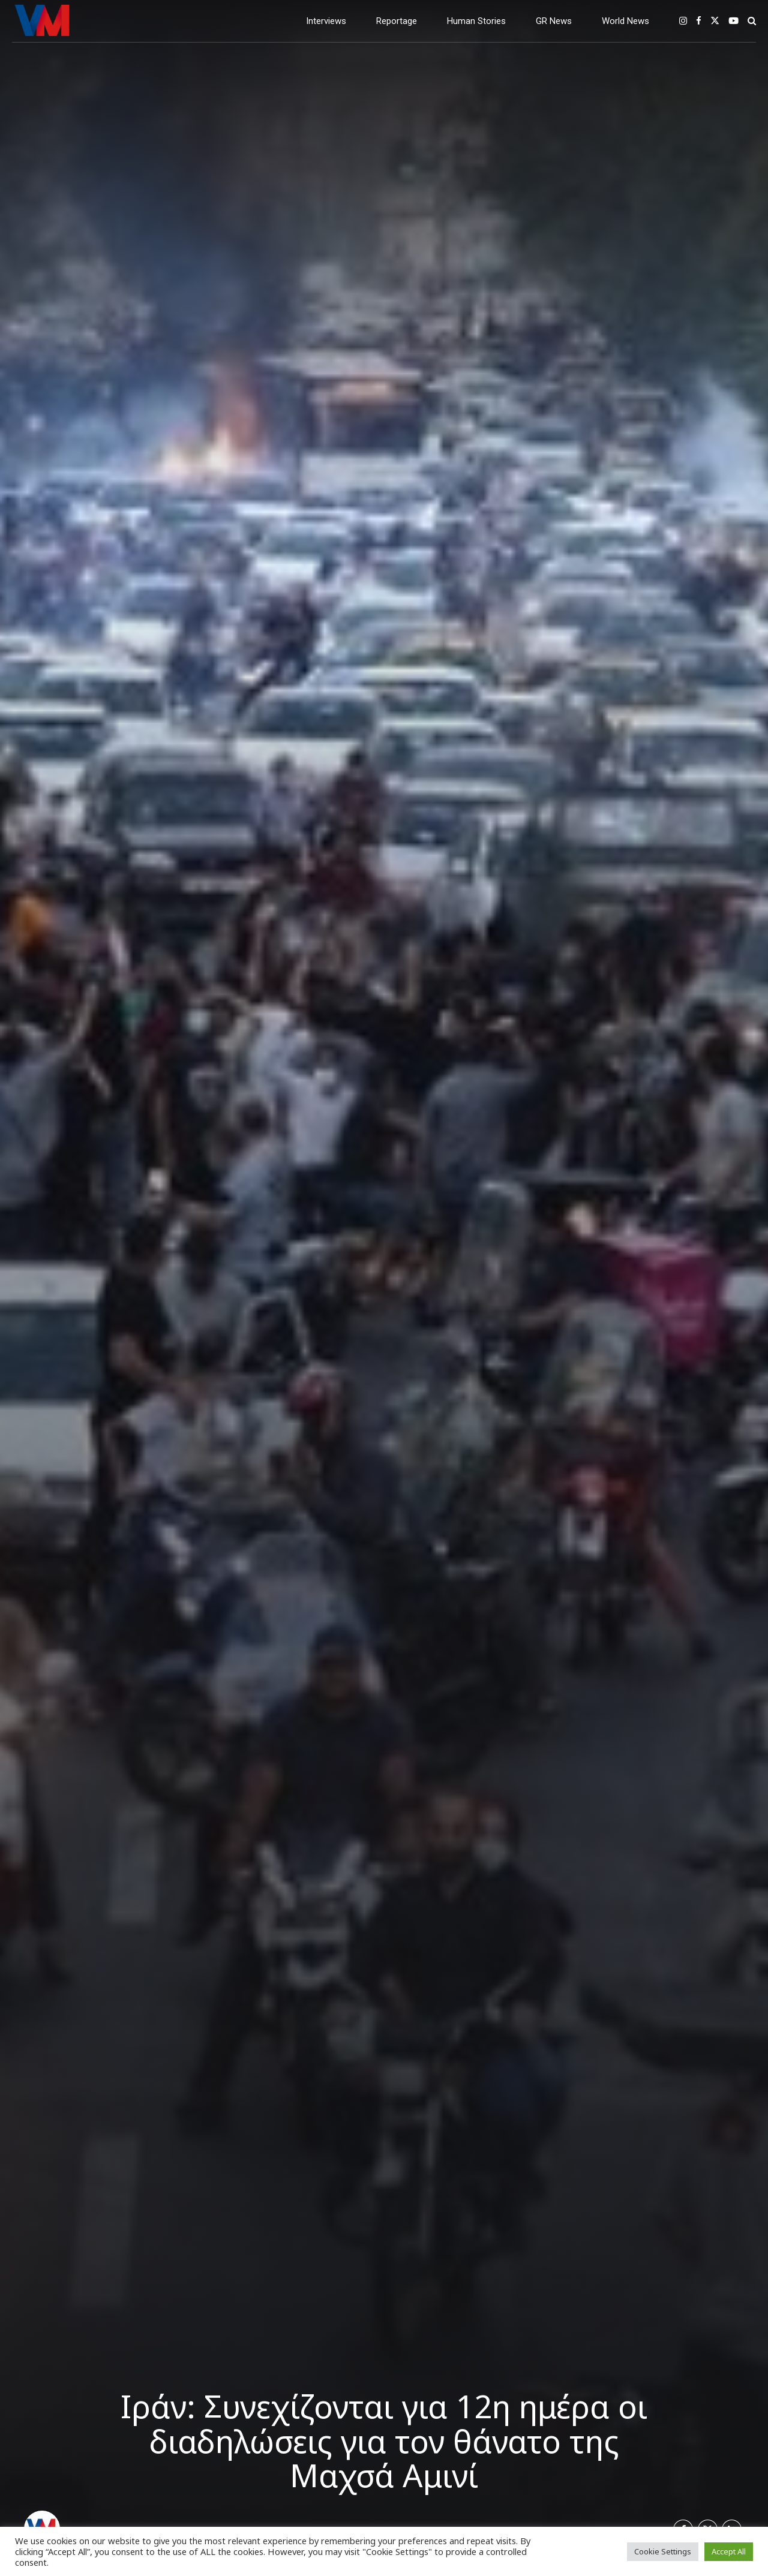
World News (625, 21)
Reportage (396, 21)
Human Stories (476, 21)
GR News (554, 21)
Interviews (326, 21)
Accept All (729, 2551)
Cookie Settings (662, 2551)
